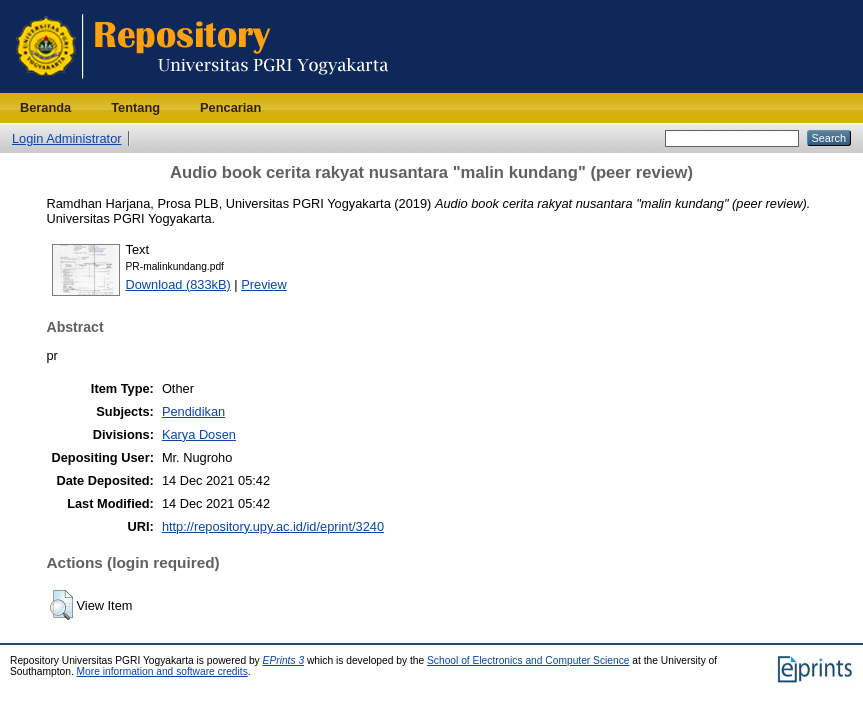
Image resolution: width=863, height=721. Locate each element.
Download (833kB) (178, 284)
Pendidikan (193, 411)
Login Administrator (67, 138)
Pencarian (230, 107)
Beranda (45, 107)
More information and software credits (162, 671)
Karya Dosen (199, 434)
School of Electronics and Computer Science (528, 660)
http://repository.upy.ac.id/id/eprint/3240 (273, 526)
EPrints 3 (284, 660)
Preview (264, 284)
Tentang (135, 107)
